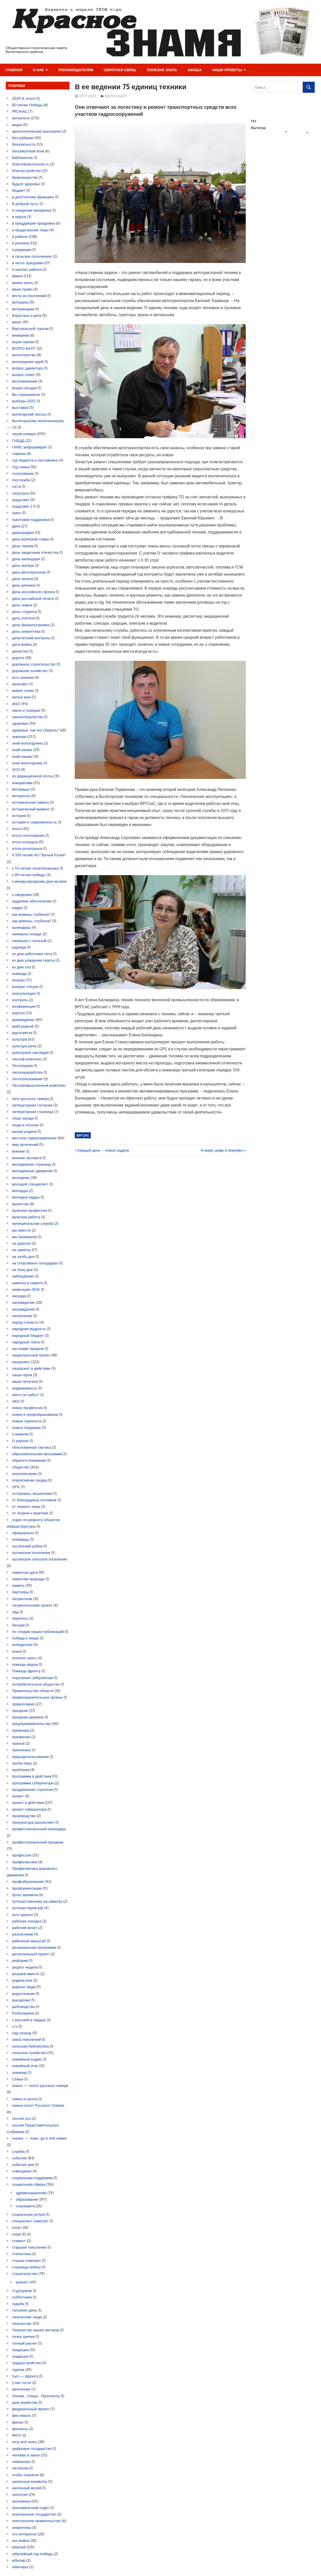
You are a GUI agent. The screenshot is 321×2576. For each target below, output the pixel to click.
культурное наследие (30, 1052)
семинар (19, 2072)
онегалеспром (24, 1473)
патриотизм (22, 1598)
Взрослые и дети (26, 315)
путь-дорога (22, 1914)
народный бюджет (28, 1335)
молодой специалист (30, 1184)
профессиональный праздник (37, 1842)
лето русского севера (30, 1098)
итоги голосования (28, 835)
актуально (21, 118)
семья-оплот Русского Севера (38, 2105)
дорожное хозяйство (30, 670)
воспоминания (24, 381)
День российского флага (33, 591)
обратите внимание (29, 1460)
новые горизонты (27, 1421)
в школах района (26, 269)
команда (19, 973)
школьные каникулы (29, 2481)
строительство (24, 2273)
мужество (20, 1204)
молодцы (20, 1190)
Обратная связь (120, 70)
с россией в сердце (29, 2019)
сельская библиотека (30, 2046)
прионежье (21, 1749)
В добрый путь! (25, 203)
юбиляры (20, 2566)
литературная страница (32, 1111)
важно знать (22, 282)
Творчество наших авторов (35, 2330)
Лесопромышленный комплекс (39, 1085)
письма (18, 1625)
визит (17, 322)
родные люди (23, 1986)
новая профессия (27, 1407)
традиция (20, 2356)
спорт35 (19, 2234)
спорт (17, 2227)
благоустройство (26, 170)
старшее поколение (29, 2247)
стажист (19, 2240)
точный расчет (24, 2343)
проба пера (22, 1763)
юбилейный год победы (32, 2553)
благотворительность (30, 164)
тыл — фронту (25, 2376)
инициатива (22, 782)
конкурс (18, 980)
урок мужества (25, 2402)
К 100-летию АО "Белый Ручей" (39, 855)
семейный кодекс (27, 2059)
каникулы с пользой (29, 940)
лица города (22, 1118)
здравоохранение (31, 2192)
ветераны (20, 302)
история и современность (34, 822)
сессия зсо (21, 2118)
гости (16, 486)
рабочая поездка (26, 1921)
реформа (20, 1960)
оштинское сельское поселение (39, 1559)
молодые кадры (26, 1197)
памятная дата (25, 1572)
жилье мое (21, 697)
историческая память (30, 802)
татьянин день (24, 2310)
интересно (21, 795)
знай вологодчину (27, 743)
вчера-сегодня (24, 388)
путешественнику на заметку (37, 1901)
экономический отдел (30, 2507)
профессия (21, 1855)
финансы (20, 2428)
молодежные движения (32, 1170)
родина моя (22, 1980)
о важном (20, 1434)
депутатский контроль (31, 637)
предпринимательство (31, 1723)
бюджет (18, 190)
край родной (23, 1026)
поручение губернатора (32, 1677)
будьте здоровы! (26, 183)
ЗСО (16, 769)
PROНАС (19, 111)
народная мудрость (29, 1328)
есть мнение (23, 677)
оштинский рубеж (27, 1546)
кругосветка (22, 1032)
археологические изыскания (36, 131)
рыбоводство (23, 2006)
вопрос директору (27, 368)
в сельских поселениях (32, 256)
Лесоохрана (22, 1065)
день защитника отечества (35, 552)
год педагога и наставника (35, 460)
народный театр (26, 1342)
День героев (22, 545)
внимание (20, 335)
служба (18, 2151)
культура (19, 1039)
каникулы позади (27, 934)
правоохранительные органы (37, 1697)
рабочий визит (24, 1927)
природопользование (30, 1756)
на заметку (21, 1249)
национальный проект (31, 1355)
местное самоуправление (34, 1138)
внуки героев (23, 341)
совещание (22, 2171)
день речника (23, 585)
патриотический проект (32, 1605)
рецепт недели (25, 1967)
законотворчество (27, 716)
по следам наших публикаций (38, 1631)
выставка (20, 407)
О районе (20, 1440)
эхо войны (21, 2540)
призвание (21, 1736)
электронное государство (34, 2514)
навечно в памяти (27, 1282)
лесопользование (27, 1078)
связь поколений (26, 2039)
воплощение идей (27, 361)
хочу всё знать (24, 2441)
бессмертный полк (28, 151)
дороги (18, 657)
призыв (18, 1743)
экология (20, 2494)
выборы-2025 (24, 401)
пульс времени (25, 1894)
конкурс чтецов (25, 986)
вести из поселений (29, 295)
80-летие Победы (27, 105)
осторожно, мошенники (32, 1493)
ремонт (22, 2282)
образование (27, 2199)
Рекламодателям (75, 70)
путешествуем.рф (27, 1907)
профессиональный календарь (39, 1828)
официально (23, 1532)
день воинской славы (30, 539)
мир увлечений (25, 1144)
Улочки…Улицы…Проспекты (36, 2396)
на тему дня (22, 1269)
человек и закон (26, 2455)
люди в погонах (25, 1125)
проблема (20, 1769)
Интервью (21, 789)
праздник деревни (28, 1717)
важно (17, 275)
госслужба (21, 480)
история (19, 815)
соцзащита (25, 2205)
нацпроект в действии (31, 1368)
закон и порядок (26, 710)
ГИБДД (18, 440)
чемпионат (21, 2461)
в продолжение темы (30, 230)
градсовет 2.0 (24, 506)
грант (16, 512)
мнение (18, 1151)
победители (22, 1644)
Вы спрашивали (26, 394)
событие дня (23, 2164)
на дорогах (21, 1243)
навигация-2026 (26, 1289)
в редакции (21, 249)
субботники (22, 2297)
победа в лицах (25, 1638)
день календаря (26, 559)
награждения (23, 1309)
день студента (24, 611)
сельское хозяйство (29, 2052)
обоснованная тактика (31, 1447)
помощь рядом (25, 1664)
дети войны (22, 644)
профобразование (28, 1881)
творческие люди (27, 2317)
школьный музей (26, 2488)
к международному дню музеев (39, 881)
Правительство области (33, 1690)
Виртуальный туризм (30, 328)
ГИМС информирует (29, 447)
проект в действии (28, 1802)
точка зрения (23, 2336)
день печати (22, 578)
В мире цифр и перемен (222, 1150)
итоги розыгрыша (27, 848)
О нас (38, 70)
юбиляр (18, 2560)
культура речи (24, 1046)
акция (17, 124)
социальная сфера (28, 2184)
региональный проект (31, 1954)
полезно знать (24, 1657)
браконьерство (25, 177)
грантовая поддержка (30, 519)
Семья (17, 2079)
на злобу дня (23, 1256)
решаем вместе (25, 1973)
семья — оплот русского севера (40, 2085)
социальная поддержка (32, 2177)
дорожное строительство (34, 664)
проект (18, 1796)
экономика (21, 2501)
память (18, 1585)
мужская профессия (29, 1210)
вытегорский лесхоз (29, 414)
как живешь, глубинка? (31, 920)
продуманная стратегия (32, 1789)
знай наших (22, 749)
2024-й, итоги (23, 98)
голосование (23, 473)
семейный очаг (25, 2065)
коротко (18, 1012)
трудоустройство (26, 2362)
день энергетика (26, 631)
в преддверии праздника (33, 223)
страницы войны (26, 2267)
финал (18, 2422)
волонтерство (24, 354)
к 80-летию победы (28, 874)
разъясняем (22, 1934)
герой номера (24, 433)
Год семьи (21, 467)
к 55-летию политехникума (35, 868)
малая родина (24, 1131)
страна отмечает (26, 2260)
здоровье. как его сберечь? (35, 730)
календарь (21, 927)
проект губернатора (29, 1809)
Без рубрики (22, 137)
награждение (23, 1302)
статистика (21, 2253)
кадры (17, 907)
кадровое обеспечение (32, 901)
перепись (20, 1618)
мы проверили (24, 1236)
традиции (20, 2349)
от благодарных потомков (34, 1500)
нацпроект (21, 1361)
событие (19, 2158)
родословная (23, 1993)
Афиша (195, 70)
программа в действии (31, 1776)
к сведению (22, 894)
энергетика (21, 2527)
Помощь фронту (26, 1671)
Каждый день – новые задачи (103, 1150)
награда (19, 1296)
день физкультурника (30, 624)
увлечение (21, 2389)
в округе (19, 216)
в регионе (20, 243)
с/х (15, 2026)
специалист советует (30, 2221)
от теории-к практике (30, 1513)
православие (23, 1704)
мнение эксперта (26, 1157)
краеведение (23, 1019)
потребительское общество (36, 1684)
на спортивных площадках (35, 1263)
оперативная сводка (29, 1480)
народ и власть (25, 1322)
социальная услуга (28, 2214)
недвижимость (24, 1388)
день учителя (23, 618)
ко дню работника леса (32, 953)
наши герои (22, 1374)
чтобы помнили (25, 2474)
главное (19, 453)
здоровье (20, 723)
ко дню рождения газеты (33, 960)
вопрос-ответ (23, 374)
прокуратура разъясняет (33, 1822)
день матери (23, 565)
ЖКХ (16, 703)
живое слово (23, 690)
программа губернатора (33, 1783)
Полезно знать (162, 70)
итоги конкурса (25, 842)
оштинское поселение (31, 1552)
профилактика (24, 1862)
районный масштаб (29, 1941)
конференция (24, 1006)
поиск (17, 1651)
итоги (16, 828)
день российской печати (33, 598)
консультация (24, 993)
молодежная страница (31, 1164)
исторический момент (31, 809)
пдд (15, 1611)
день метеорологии (29, 572)
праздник (20, 1710)
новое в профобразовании (35, 1414)
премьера (20, 1730)
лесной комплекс (27, 1059)
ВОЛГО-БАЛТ (116, 96)
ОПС (16, 1486)
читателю (20, 2468)
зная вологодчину (27, 763)
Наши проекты (227, 70)
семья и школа (25, 2098)
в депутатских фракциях (33, 197)
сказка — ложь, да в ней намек (39, 2138)
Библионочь (22, 157)
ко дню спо (21, 967)
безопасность (24, 144)
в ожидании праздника (31, 210)
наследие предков (28, 1348)
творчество (22, 2323)
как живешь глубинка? (31, 914)
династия (20, 651)
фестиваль (21, 2415)
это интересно (24, 2534)
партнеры (20, 1592)
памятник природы (28, 1579)
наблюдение (23, 1276)
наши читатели (25, 1381)
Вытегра (258, 127)
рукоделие (21, 2000)
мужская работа (26, 1217)
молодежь (21, 1177)
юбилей (19, 2547)
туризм (18, 2369)
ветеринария (23, 309)
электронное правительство (36, 2520)
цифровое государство (32, 2448)
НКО (16, 1401)
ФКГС (17, 2435)
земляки (19, 736)
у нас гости (21, 2382)
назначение (22, 1315)
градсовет (20, 499)
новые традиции (26, 1427)
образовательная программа (37, 1453)
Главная (13, 70)
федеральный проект (30, 2409)
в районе (20, 236)
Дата (16, 526)
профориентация (27, 1888)
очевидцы (20, 1539)
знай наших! (22, 756)
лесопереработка (27, 1072)
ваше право (22, 289)
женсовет (20, 684)
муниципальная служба (32, 1223)
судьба (18, 2303)
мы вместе (21, 1230)
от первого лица (26, 1506)
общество (20, 1467)
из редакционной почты (32, 776)
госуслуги (20, 493)
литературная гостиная (32, 1105)
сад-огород (21, 2033)
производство (24, 1815)
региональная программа (34, 1947)
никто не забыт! (25, 1394)
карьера (19, 947)
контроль (20, 999)
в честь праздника (28, 262)
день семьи (22, 605)
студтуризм (22, 2290)
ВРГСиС (82, 1135)
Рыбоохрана (23, 2013)
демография (23, 532)
